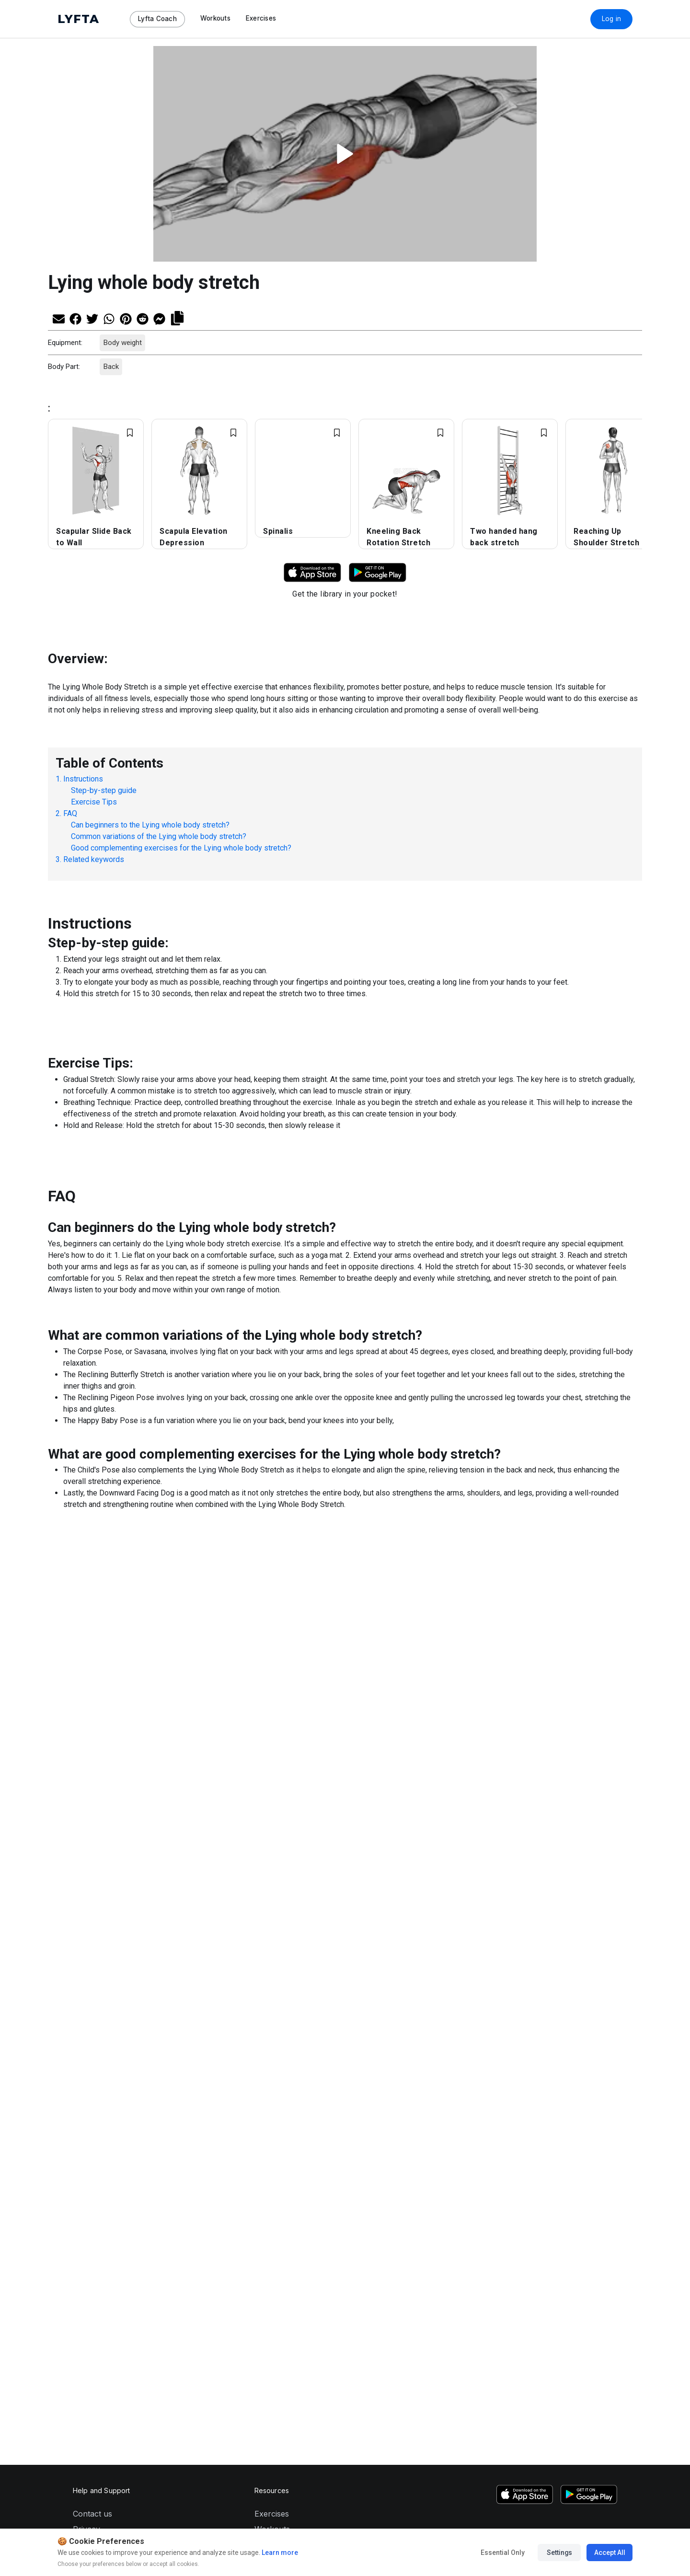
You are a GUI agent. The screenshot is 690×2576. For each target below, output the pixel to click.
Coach (266, 1916)
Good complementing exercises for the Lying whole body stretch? (181, 847)
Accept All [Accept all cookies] (609, 2552)
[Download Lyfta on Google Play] (377, 571)
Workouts (272, 1885)
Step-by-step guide (104, 790)
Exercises (271, 1870)
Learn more (279, 2552)
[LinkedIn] (609, 1970)
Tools (264, 1901)
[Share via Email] (59, 318)
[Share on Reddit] (143, 318)
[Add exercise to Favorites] (129, 432)
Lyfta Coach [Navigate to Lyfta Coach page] (157, 19)
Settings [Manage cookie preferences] (559, 2552)
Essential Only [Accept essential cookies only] (502, 2552)
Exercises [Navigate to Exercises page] (261, 18)
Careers (87, 1931)
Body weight (122, 342)
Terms (84, 1901)
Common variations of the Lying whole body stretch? (158, 836)
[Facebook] (594, 1970)
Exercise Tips (94, 801)
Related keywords (93, 859)
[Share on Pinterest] (126, 318)
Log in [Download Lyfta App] (611, 19)
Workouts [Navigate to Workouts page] (215, 18)
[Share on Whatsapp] (109, 318)
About (84, 1916)
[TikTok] (548, 1970)
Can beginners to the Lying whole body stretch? (150, 824)
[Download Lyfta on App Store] (312, 571)
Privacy (86, 1885)
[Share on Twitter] (92, 318)
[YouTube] (563, 1970)
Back (110, 366)
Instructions (83, 778)
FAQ (70, 813)
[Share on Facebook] (75, 318)
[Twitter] (579, 1970)
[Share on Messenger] (159, 318)
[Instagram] (533, 1970)
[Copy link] (177, 317)
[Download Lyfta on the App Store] (524, 1851)
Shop (264, 1931)
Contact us (92, 1870)
